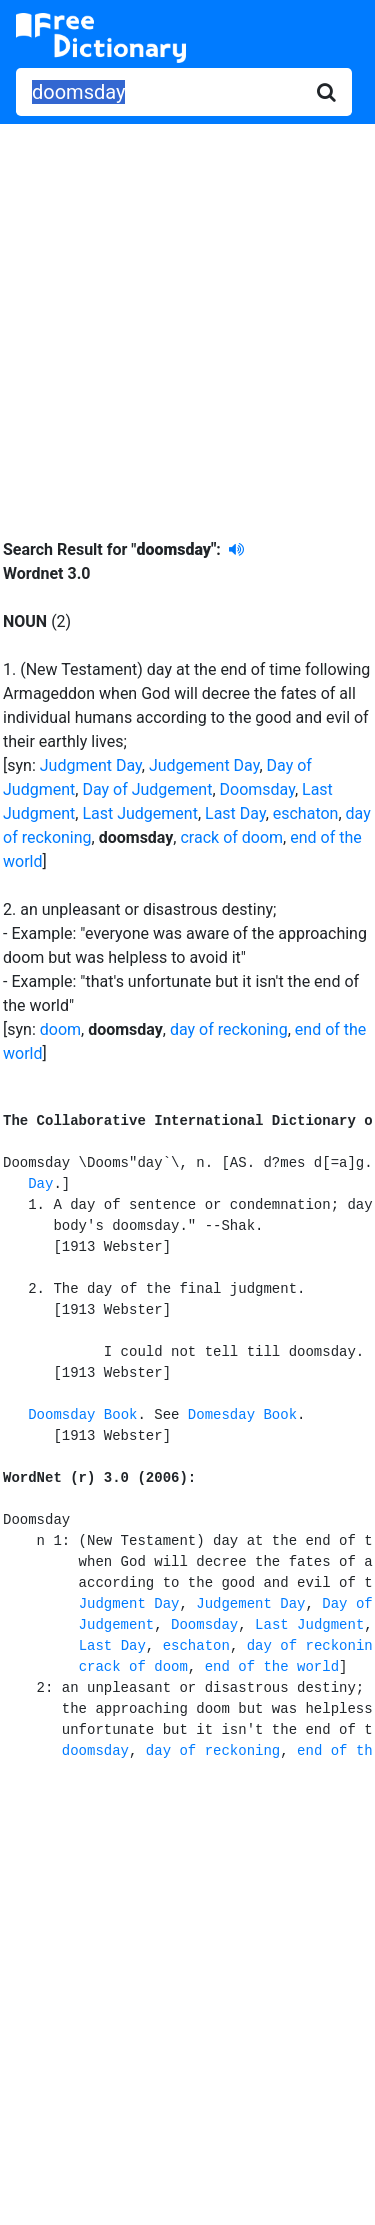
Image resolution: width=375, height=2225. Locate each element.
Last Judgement (140, 813)
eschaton (306, 813)
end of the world (272, 1667)
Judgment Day (91, 765)
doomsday (95, 1751)
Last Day (235, 813)
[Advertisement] (187, 316)
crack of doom (231, 837)
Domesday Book (242, 1415)
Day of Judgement (147, 789)
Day (40, 1184)
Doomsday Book (82, 1415)
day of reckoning (229, 1029)
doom (60, 1029)
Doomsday (257, 789)
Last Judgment (309, 1625)
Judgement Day (204, 765)
